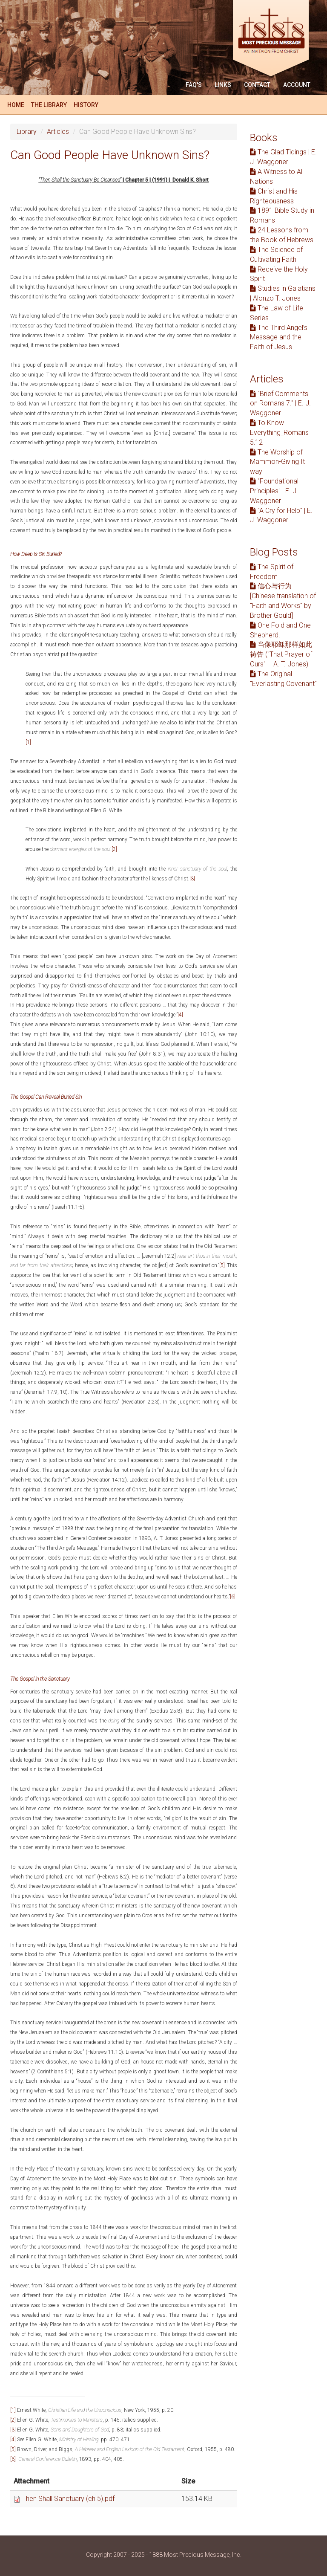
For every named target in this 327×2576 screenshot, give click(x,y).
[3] (192, 879)
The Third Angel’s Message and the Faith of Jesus (278, 337)
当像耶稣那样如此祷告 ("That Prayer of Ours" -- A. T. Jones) (281, 654)
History (86, 104)
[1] (28, 742)
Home (15, 104)
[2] (114, 849)
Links (223, 84)
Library (27, 131)
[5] (222, 1265)
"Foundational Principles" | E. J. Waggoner (274, 491)
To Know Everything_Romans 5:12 (279, 432)
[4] (180, 1015)
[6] (232, 1597)
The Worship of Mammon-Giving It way (277, 462)
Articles (58, 131)
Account (296, 84)
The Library (49, 104)
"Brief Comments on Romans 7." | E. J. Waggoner (280, 403)
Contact (257, 84)
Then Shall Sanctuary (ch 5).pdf (68, 2499)
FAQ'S (194, 84)
